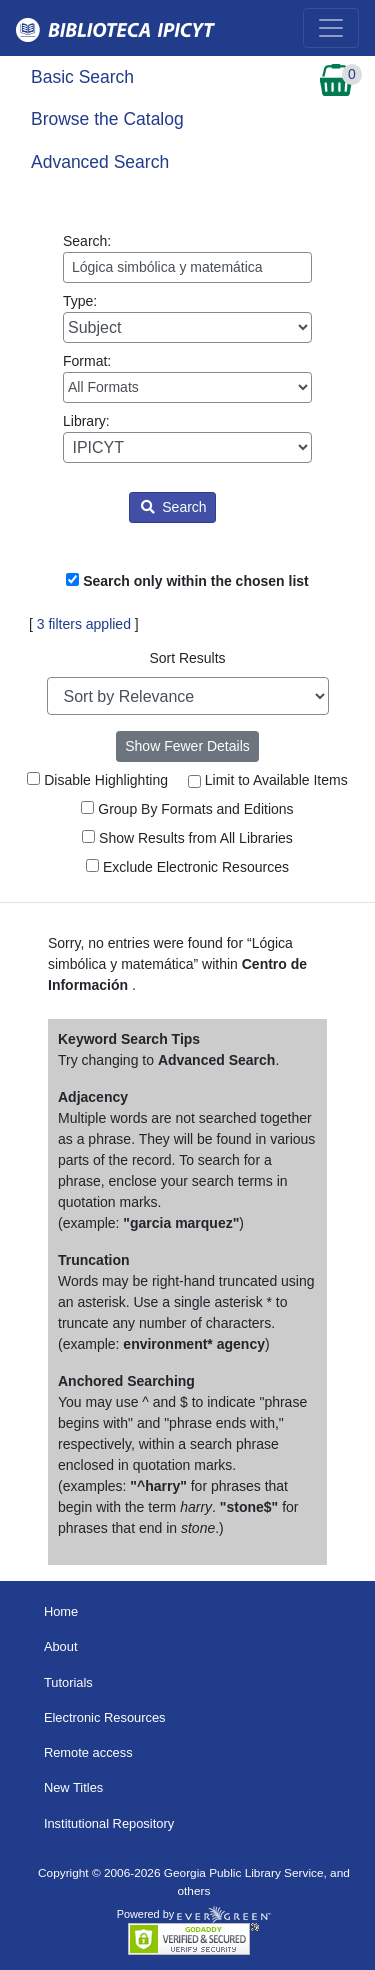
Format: (187, 378)
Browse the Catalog (107, 119)
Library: (187, 438)
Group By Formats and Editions (187, 809)
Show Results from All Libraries (187, 838)
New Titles (73, 1787)
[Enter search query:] (187, 267)
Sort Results (187, 658)
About (61, 1646)
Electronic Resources (105, 1717)
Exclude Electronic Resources (187, 867)
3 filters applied (84, 624)
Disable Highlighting (97, 780)
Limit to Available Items (268, 780)
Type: (187, 318)
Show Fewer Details (187, 746)
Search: (187, 258)
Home (61, 1611)
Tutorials (68, 1682)
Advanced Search (100, 162)
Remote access (88, 1752)
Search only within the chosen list (196, 581)
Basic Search (82, 77)
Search (173, 507)
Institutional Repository (109, 1823)
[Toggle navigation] (331, 28)
